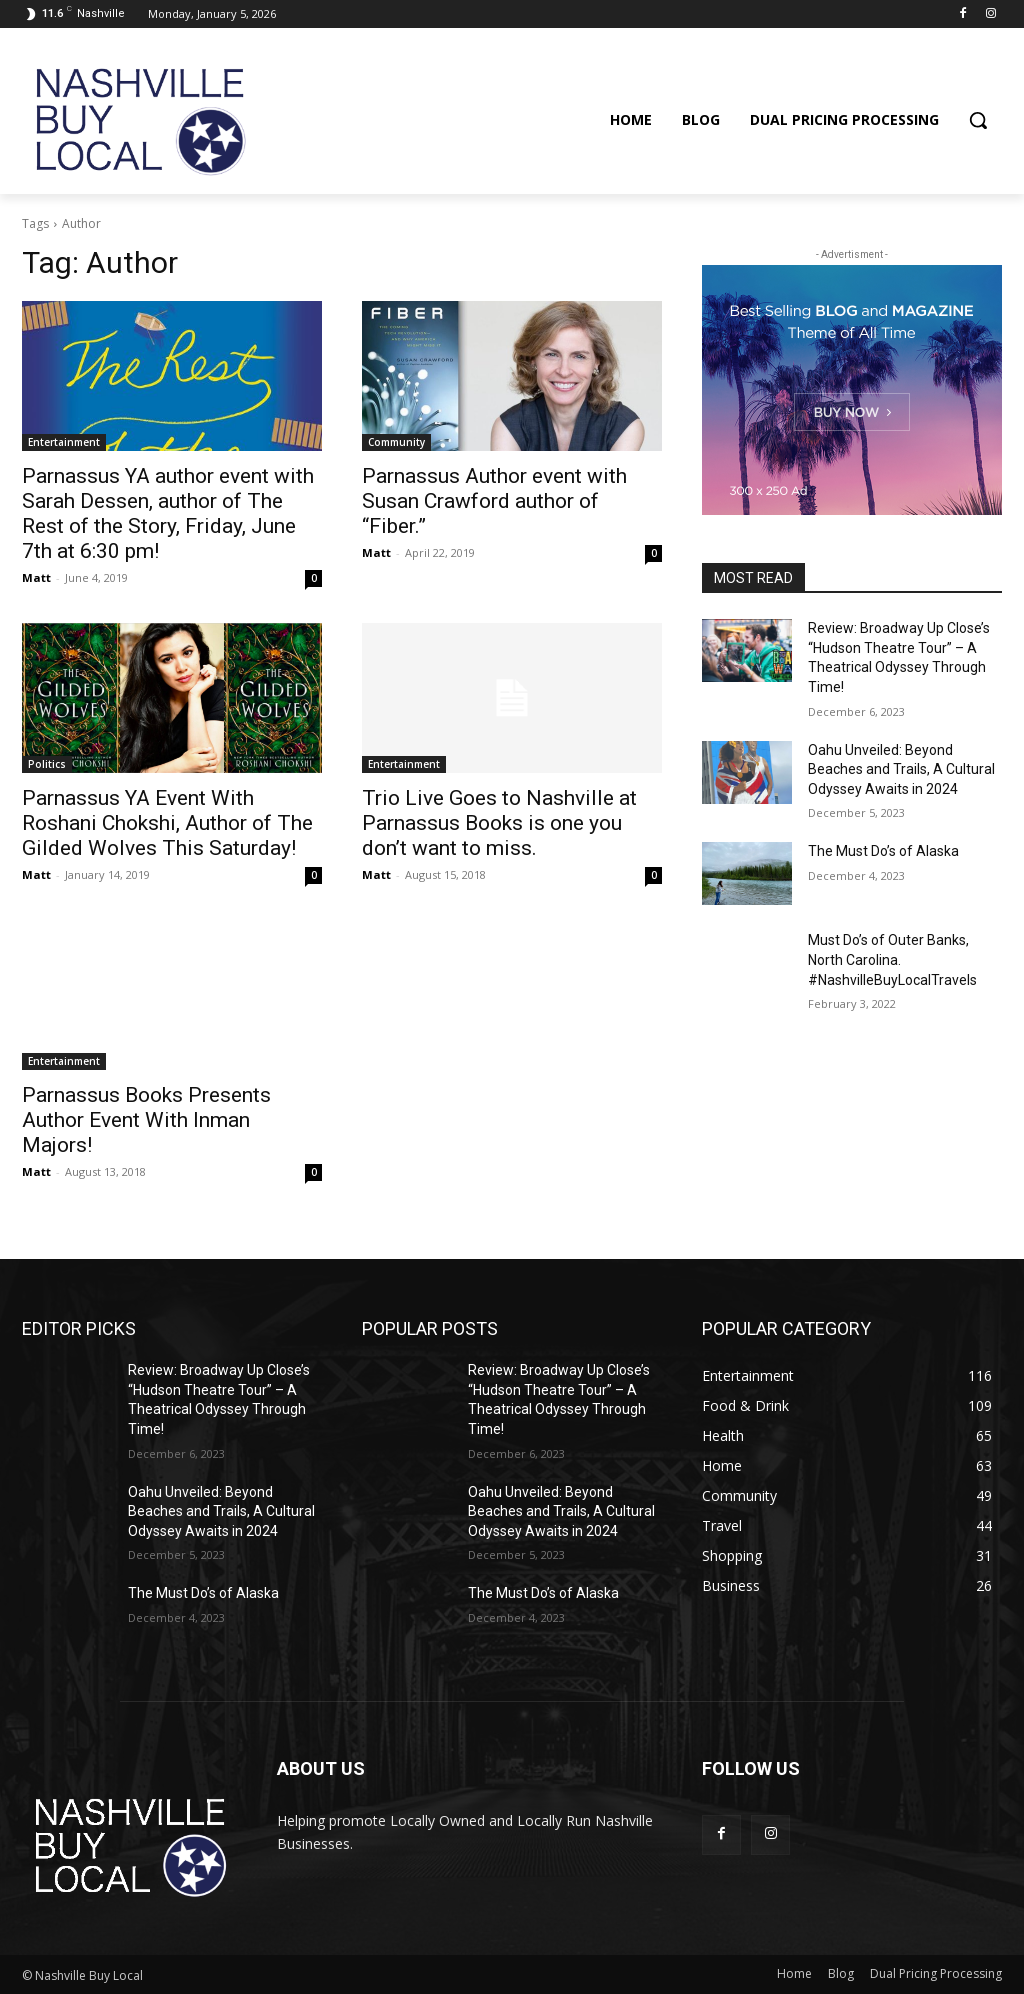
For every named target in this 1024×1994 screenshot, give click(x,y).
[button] (978, 120)
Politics (47, 764)
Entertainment (64, 442)
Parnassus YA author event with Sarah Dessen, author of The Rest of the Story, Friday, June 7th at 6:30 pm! (168, 513)
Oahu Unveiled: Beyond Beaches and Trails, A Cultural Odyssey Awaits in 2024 (901, 769)
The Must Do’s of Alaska (883, 851)
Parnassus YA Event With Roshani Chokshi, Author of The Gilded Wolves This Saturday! (167, 823)
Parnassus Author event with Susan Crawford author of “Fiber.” (494, 501)
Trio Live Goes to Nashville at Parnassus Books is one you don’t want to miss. (499, 823)
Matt (36, 577)
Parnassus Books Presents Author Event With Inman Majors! (146, 1120)
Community (396, 442)
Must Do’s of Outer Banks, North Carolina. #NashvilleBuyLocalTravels (892, 959)
